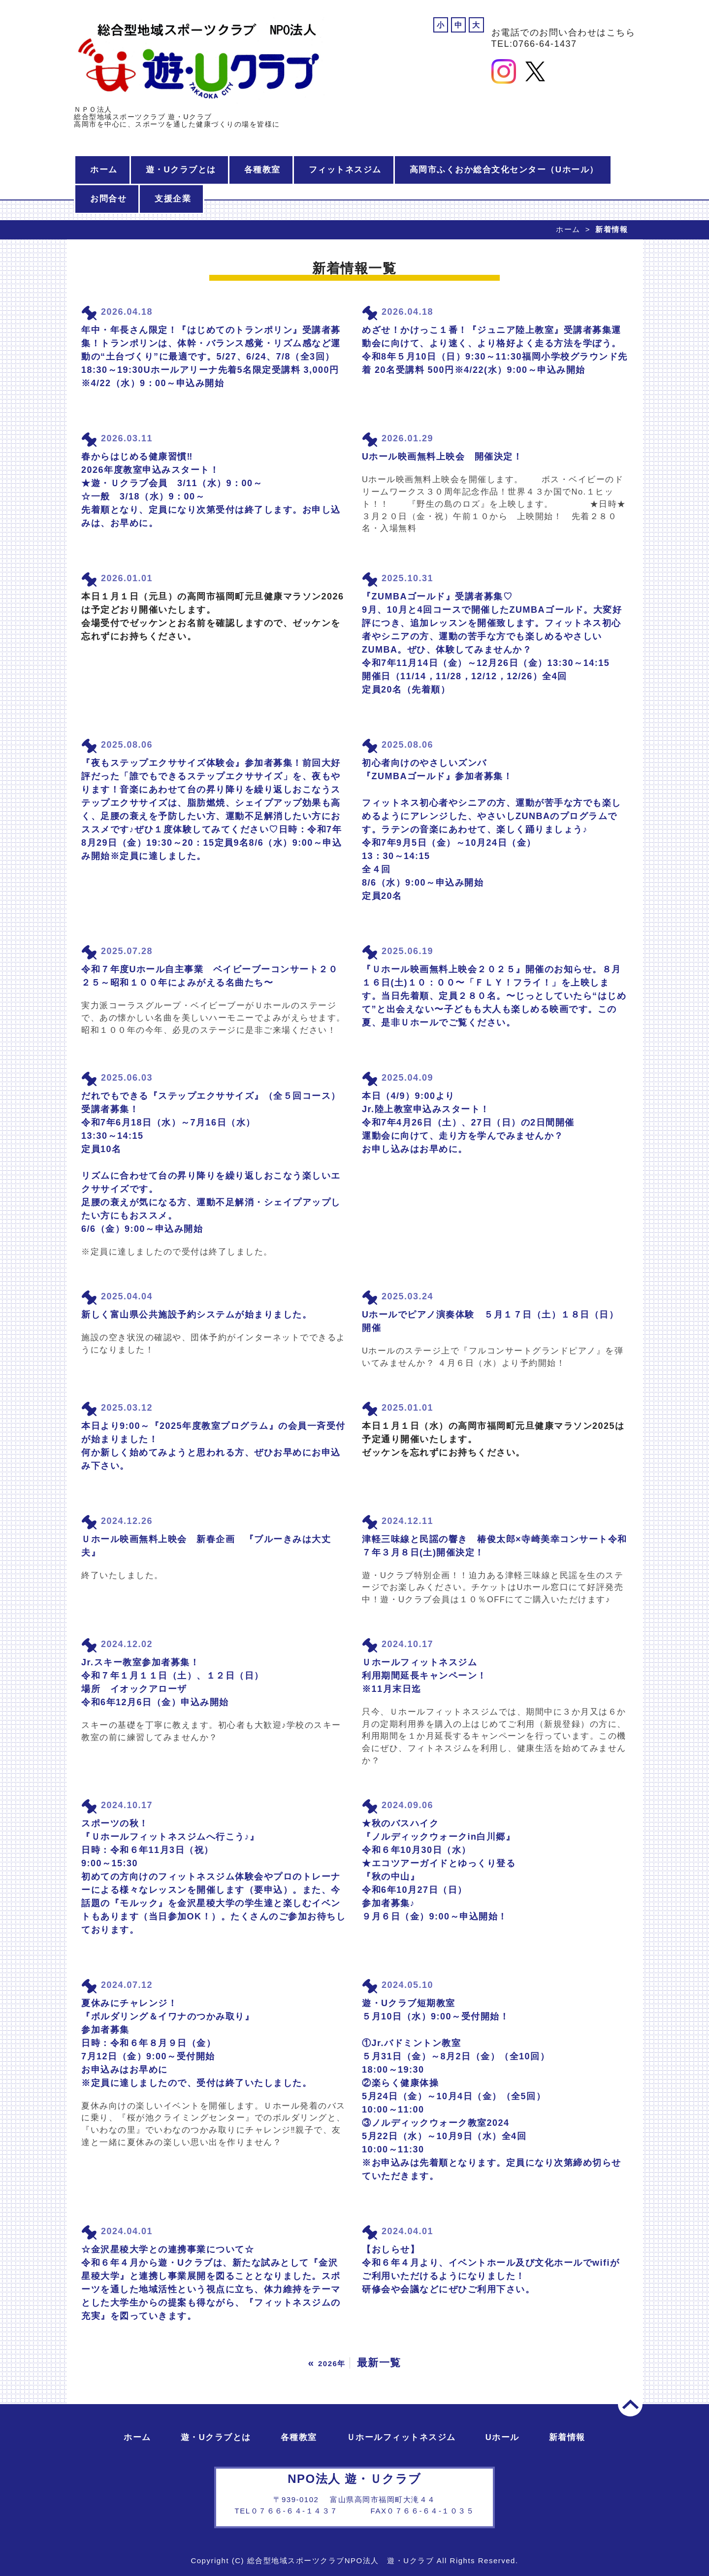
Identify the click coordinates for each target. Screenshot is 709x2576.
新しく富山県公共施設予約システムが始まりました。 (196, 1315)
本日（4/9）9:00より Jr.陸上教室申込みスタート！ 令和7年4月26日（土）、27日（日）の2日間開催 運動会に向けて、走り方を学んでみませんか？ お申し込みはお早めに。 (468, 1122)
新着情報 (567, 2437)
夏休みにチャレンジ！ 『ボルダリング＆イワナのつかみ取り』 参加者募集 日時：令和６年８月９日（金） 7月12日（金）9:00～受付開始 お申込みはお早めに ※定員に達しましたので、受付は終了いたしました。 (196, 2043)
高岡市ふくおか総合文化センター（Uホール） (504, 169)
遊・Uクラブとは (181, 169)
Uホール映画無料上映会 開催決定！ (442, 457)
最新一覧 (379, 2362)
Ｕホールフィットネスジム (401, 2437)
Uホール (502, 2437)
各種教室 (262, 169)
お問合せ (108, 198)
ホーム (104, 169)
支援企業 (173, 198)
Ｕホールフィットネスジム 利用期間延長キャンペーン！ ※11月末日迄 (424, 1675)
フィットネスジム (345, 169)
